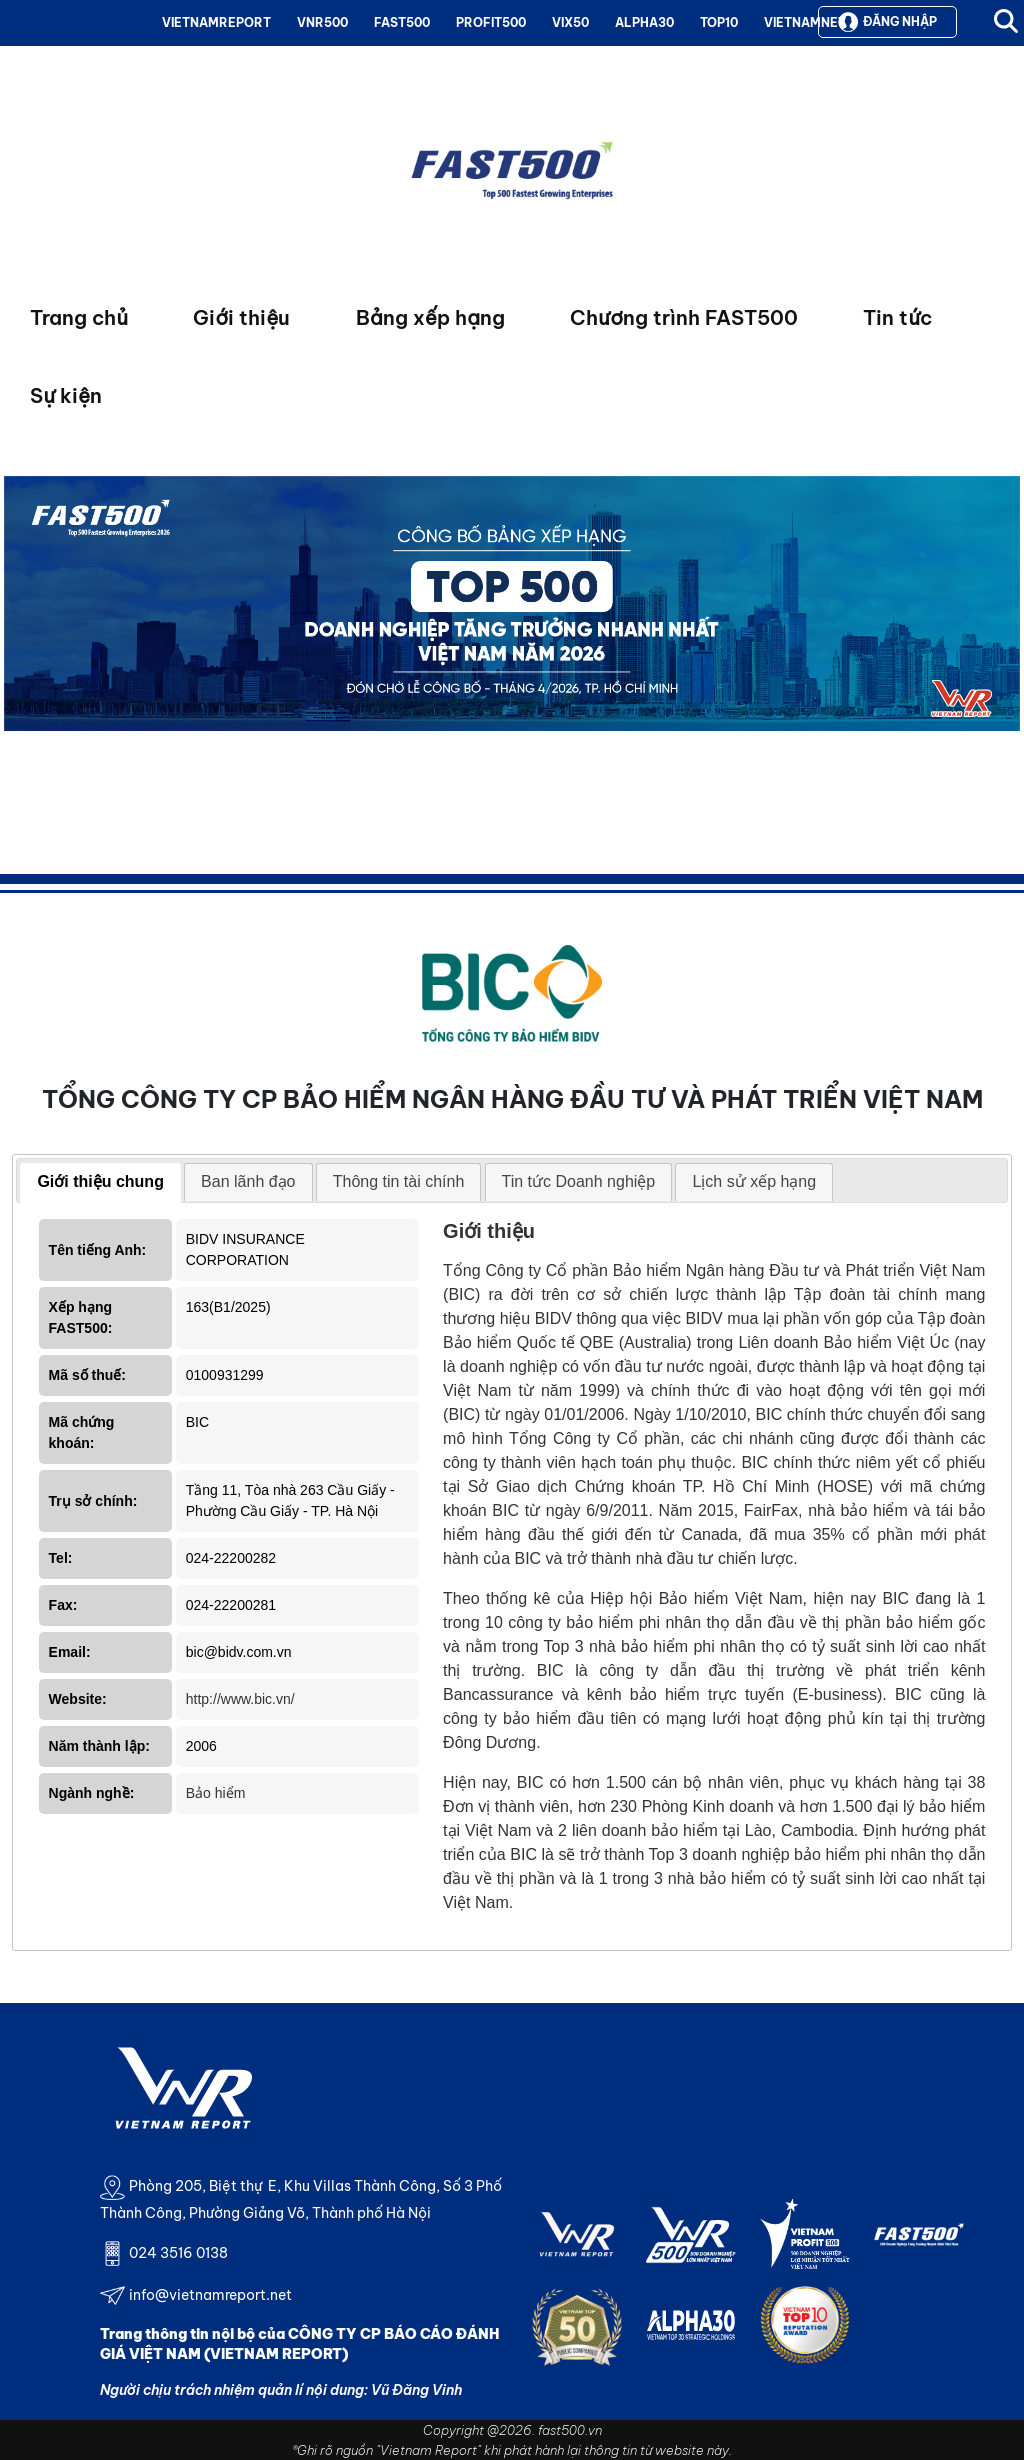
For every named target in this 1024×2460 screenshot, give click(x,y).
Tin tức (897, 317)
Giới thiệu (241, 317)
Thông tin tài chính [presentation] (399, 1181)
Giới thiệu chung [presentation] (100, 1181)
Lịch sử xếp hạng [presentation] (754, 1181)
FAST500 (402, 22)
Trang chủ (79, 317)
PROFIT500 (491, 22)
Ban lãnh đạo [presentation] (248, 1181)
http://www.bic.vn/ (240, 1699)
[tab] (100, 1183)
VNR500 (322, 22)
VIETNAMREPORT (216, 22)
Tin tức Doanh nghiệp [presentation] (579, 1181)
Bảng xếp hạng (430, 317)
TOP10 (719, 22)
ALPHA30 (644, 22)
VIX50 (570, 22)
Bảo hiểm (216, 1793)
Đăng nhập (887, 22)
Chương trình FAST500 (684, 317)
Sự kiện (66, 395)
